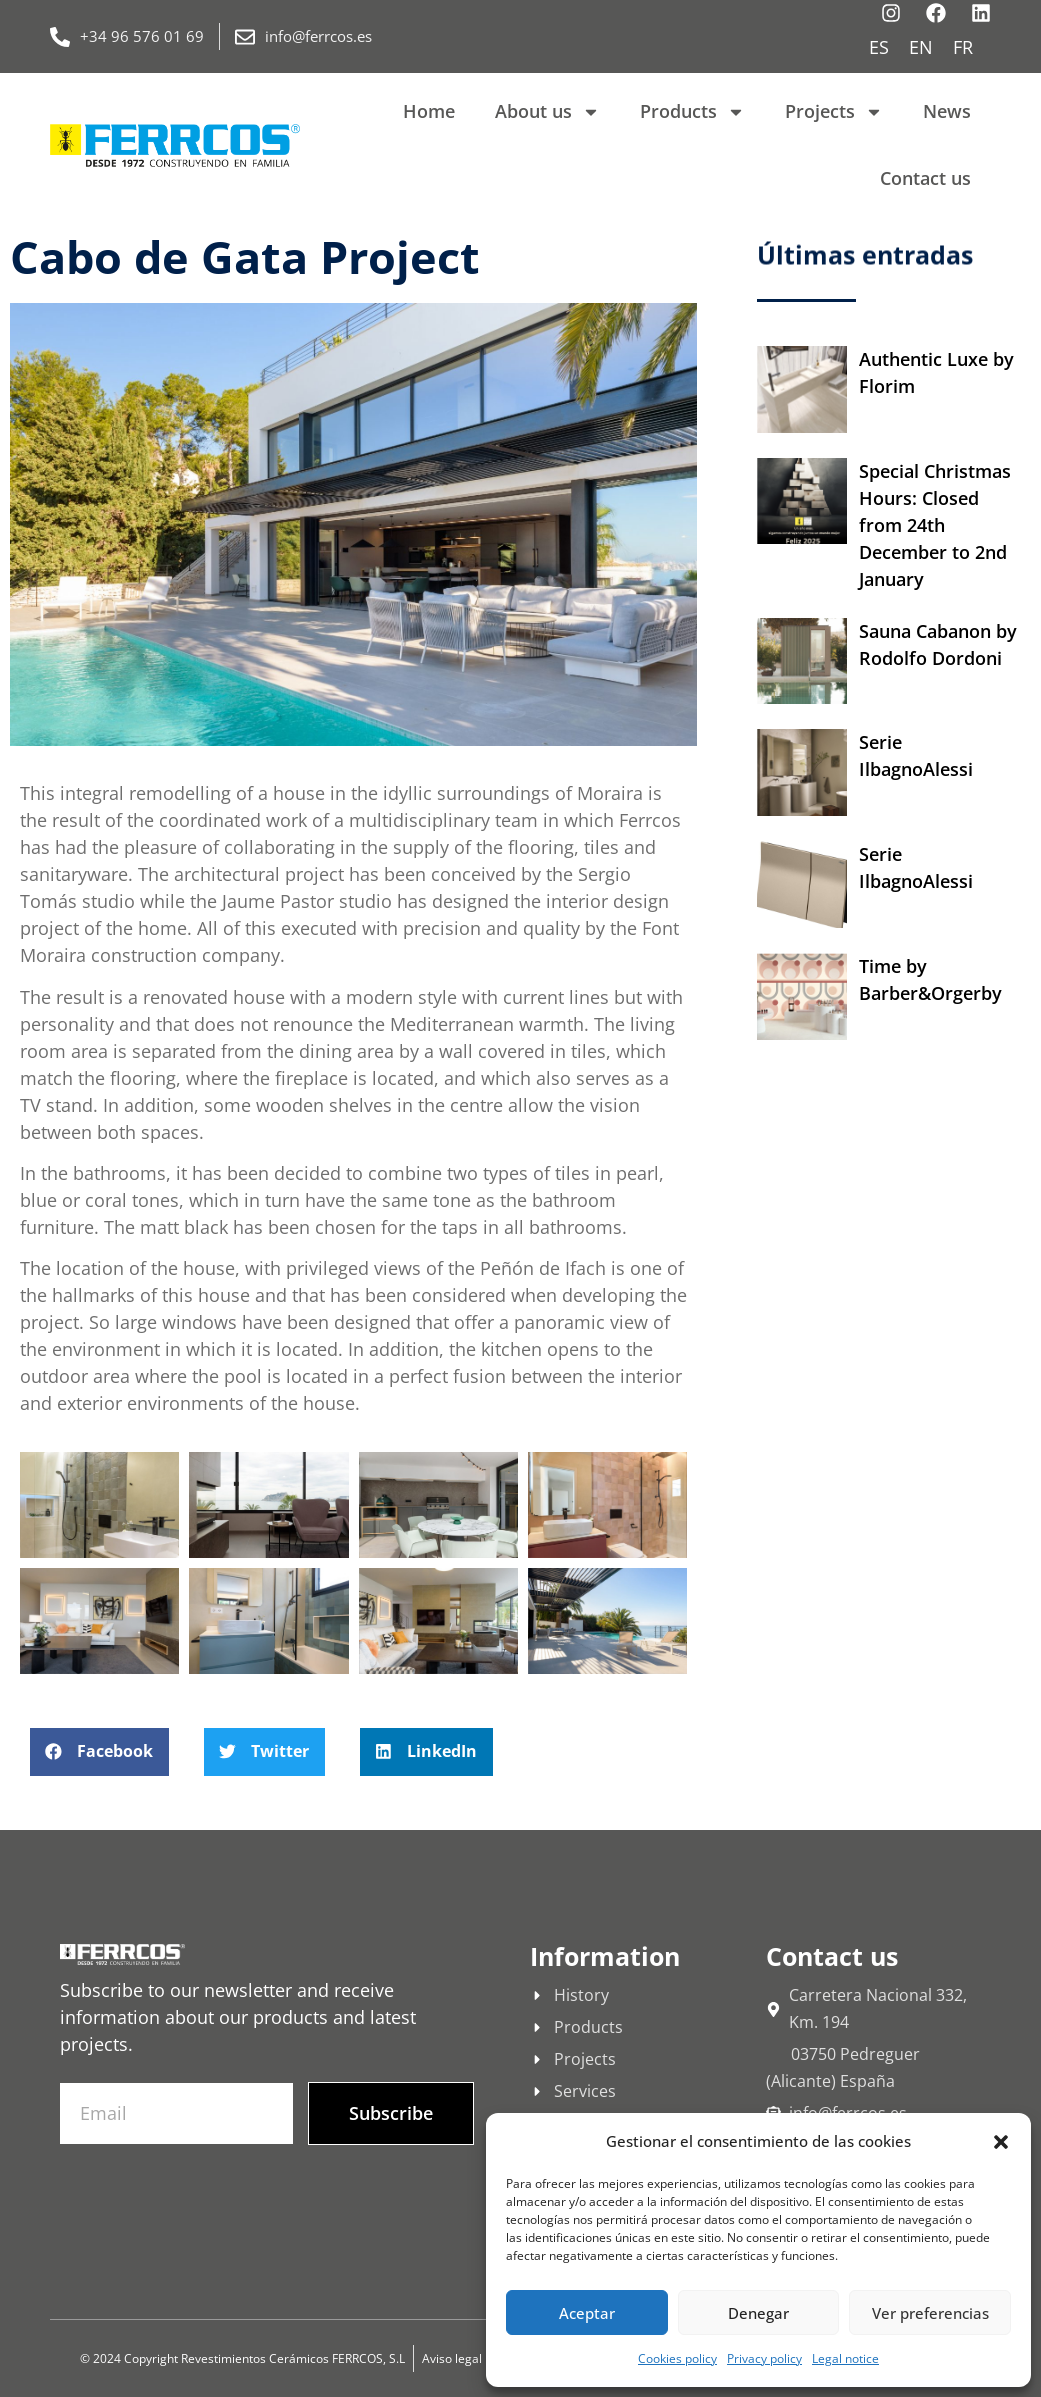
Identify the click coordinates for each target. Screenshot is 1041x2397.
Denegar (758, 2313)
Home (429, 111)
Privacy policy (764, 2358)
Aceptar (587, 2313)
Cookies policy (677, 2358)
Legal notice (845, 2358)
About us (547, 112)
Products (692, 112)
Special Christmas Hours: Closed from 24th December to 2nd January (935, 525)
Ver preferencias (930, 2313)
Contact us (925, 178)
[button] (1001, 2142)
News (947, 111)
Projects (834, 112)
